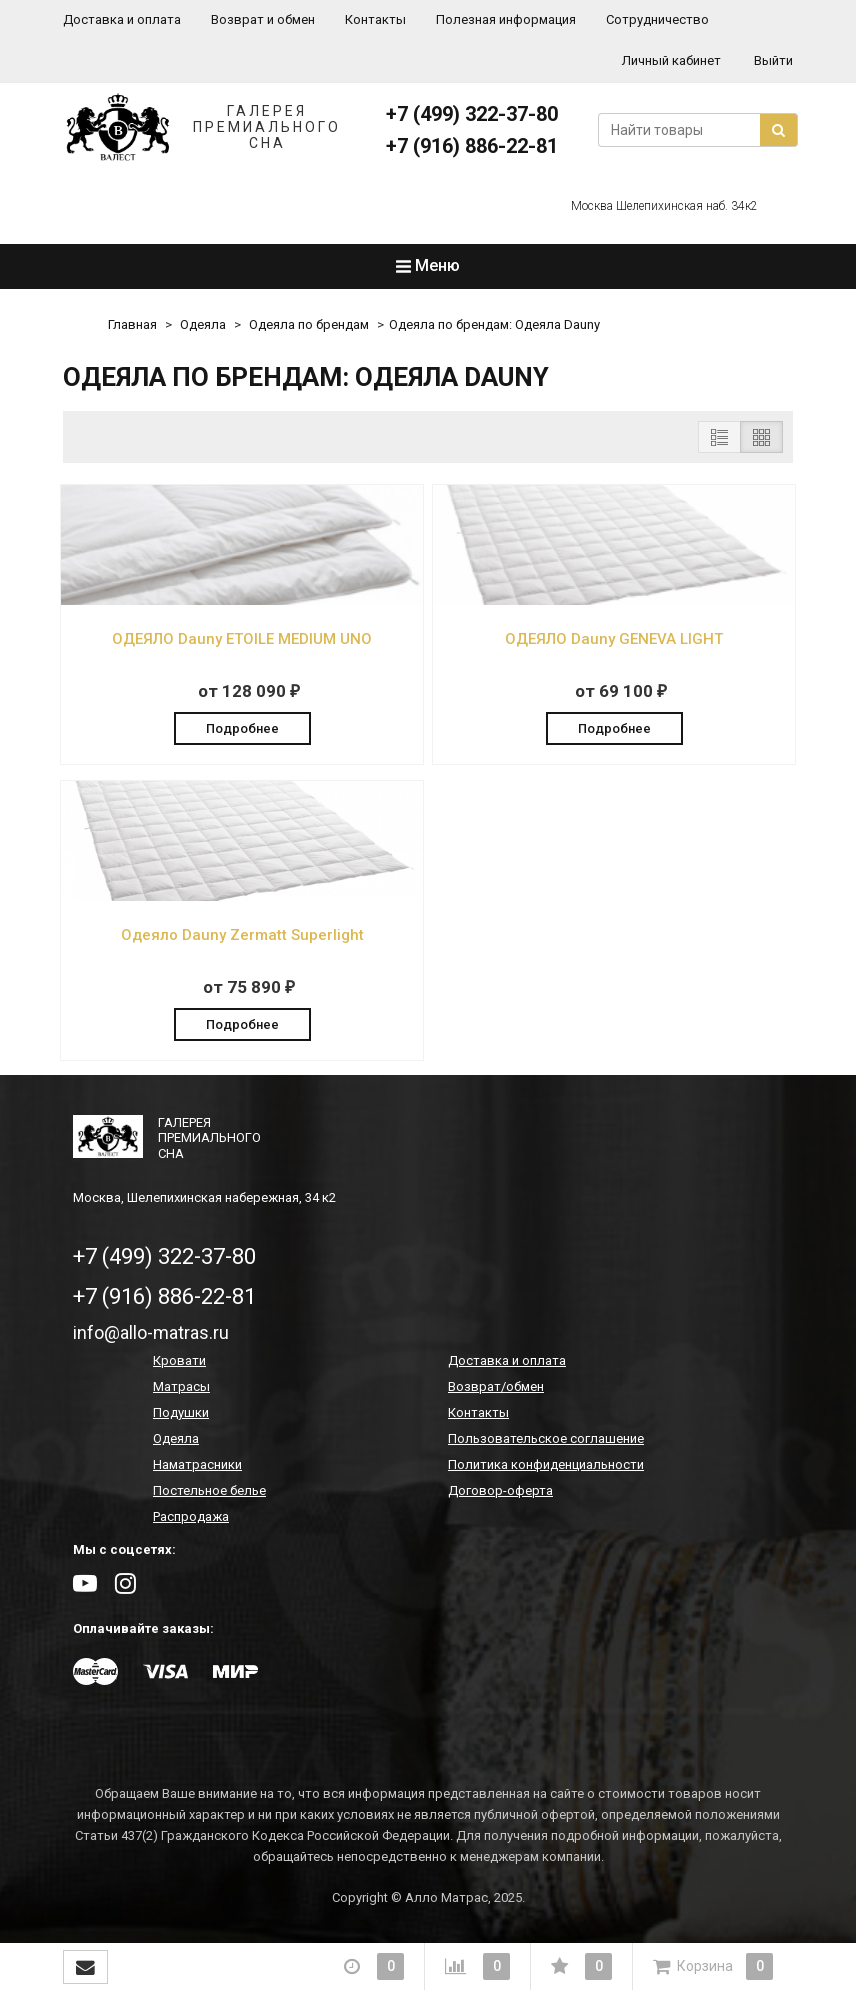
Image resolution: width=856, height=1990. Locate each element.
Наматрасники (197, 1466)
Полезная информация (506, 19)
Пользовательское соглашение (546, 1440)
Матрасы (181, 1388)
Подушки (181, 1414)
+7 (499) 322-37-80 (472, 114)
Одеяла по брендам (309, 324)
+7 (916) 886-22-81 (472, 146)
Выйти (773, 60)
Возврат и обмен (263, 19)
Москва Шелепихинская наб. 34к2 (664, 206)
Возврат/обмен (496, 1388)
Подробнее (242, 727)
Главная (132, 324)
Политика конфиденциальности (546, 1466)
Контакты (375, 19)
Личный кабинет (671, 60)
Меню (428, 265)
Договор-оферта (500, 1492)
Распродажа (191, 1518)
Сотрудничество (657, 19)
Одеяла (203, 324)
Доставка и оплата (122, 19)
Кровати (179, 1362)
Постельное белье (209, 1492)
